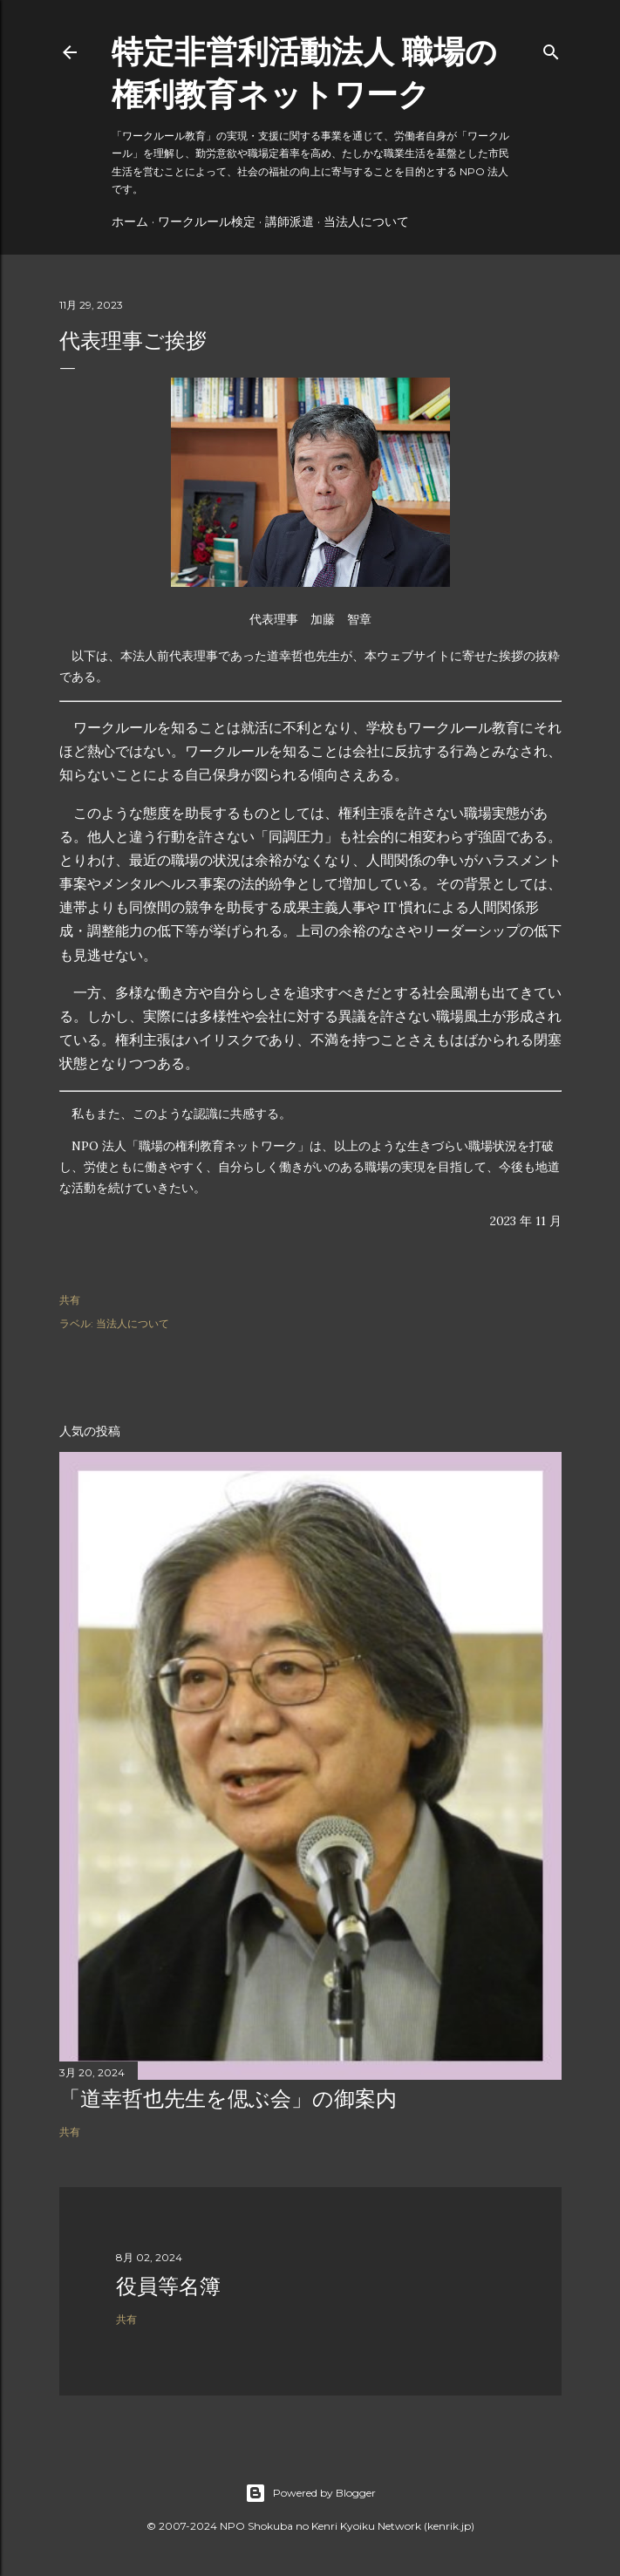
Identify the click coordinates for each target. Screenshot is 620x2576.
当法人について (366, 221)
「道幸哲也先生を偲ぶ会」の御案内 (228, 2098)
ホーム (130, 221)
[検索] (551, 48)
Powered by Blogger (310, 2493)
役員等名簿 (168, 2286)
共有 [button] (69, 1299)
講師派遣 (289, 221)
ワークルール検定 (206, 221)
